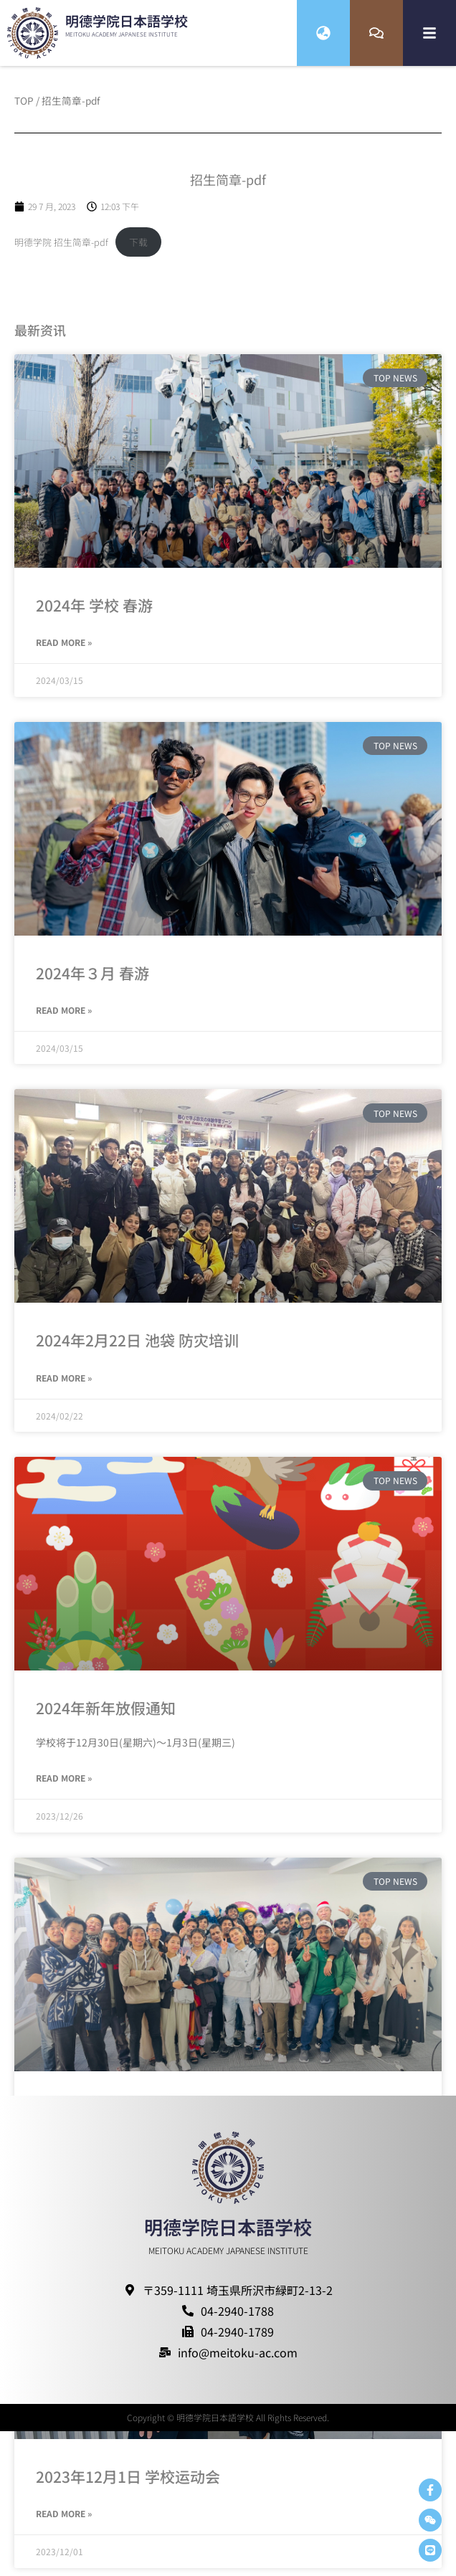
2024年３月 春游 (92, 981)
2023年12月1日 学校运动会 (128, 2484)
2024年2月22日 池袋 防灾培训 (137, 1348)
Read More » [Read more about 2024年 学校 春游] (64, 651)
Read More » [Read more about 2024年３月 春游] (64, 1018)
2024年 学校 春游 (94, 613)
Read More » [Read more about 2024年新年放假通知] (64, 1786)
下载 (138, 250)
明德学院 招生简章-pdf (61, 250)
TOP (24, 109)
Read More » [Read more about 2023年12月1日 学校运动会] (64, 2522)
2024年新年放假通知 (106, 1716)
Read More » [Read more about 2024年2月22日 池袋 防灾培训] (64, 1385)
